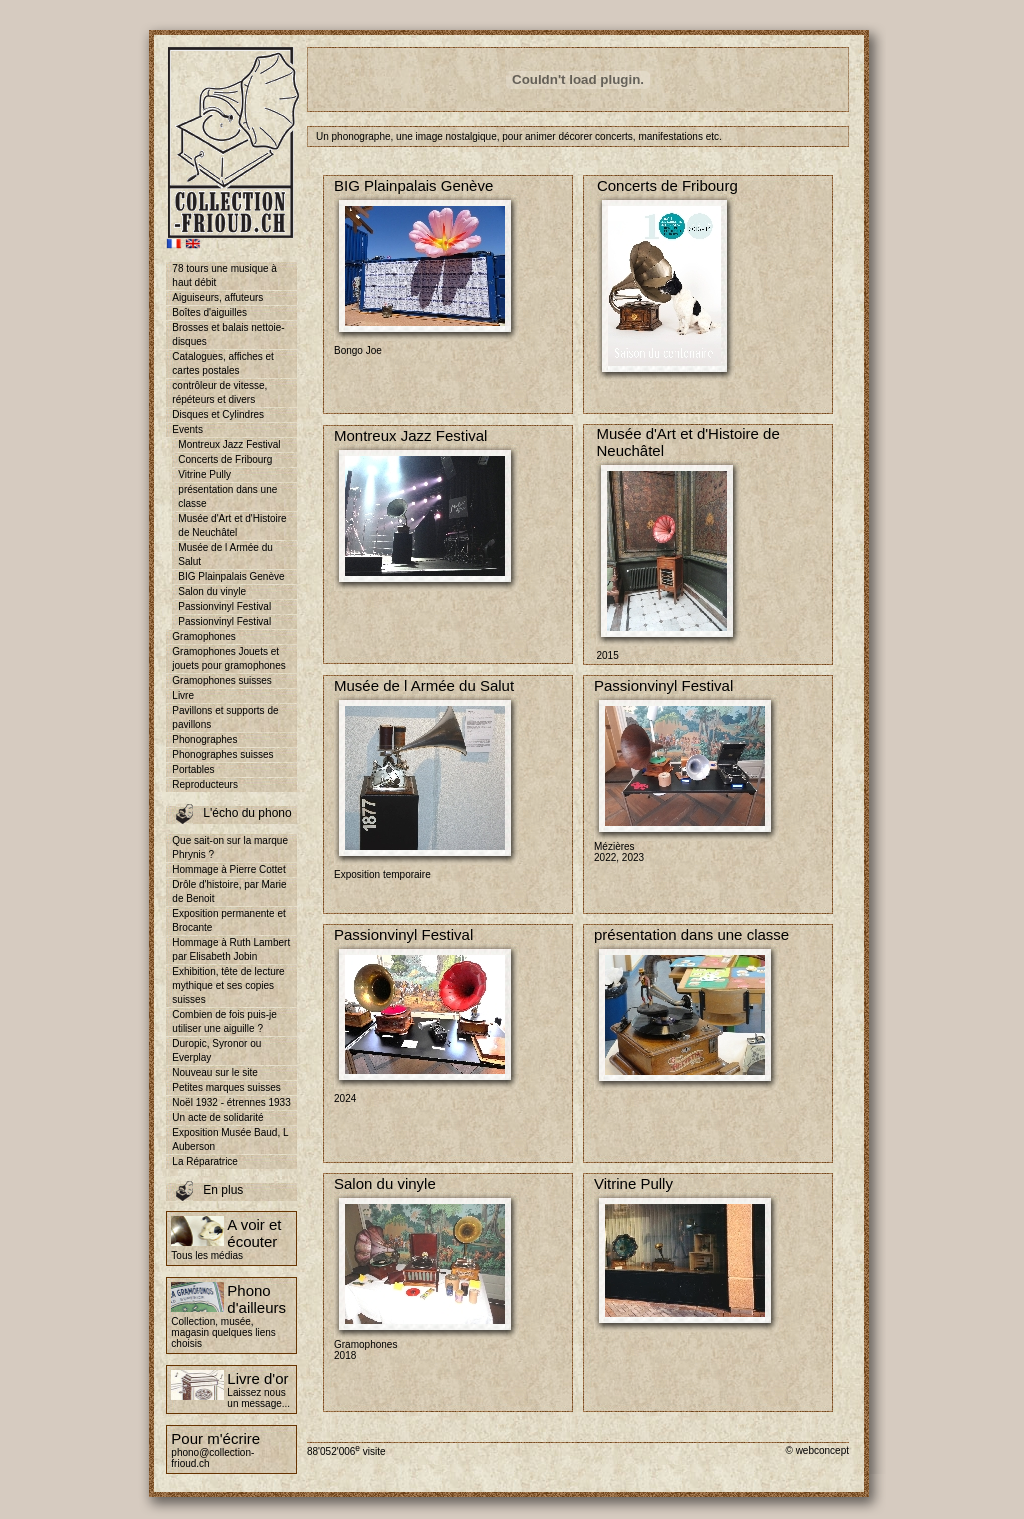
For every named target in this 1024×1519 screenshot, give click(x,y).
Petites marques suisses (226, 1087)
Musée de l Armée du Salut (225, 554)
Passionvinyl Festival (224, 606)
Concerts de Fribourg (225, 459)
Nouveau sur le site (215, 1072)
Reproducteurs (205, 784)
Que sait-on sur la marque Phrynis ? (230, 847)
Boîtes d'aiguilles (209, 312)
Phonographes (204, 739)
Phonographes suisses (222, 754)
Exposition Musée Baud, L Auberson (230, 1139)
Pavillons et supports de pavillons (225, 717)
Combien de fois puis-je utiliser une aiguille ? (224, 1021)
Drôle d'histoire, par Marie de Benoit (229, 891)
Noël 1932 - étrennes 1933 (231, 1102)
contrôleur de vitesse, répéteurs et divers (219, 392)
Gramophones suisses (222, 680)
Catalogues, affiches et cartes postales (223, 363)
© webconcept (817, 1450)
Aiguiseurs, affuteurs (217, 297)
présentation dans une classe (227, 496)
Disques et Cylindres (218, 414)
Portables (193, 769)
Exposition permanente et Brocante (228, 920)
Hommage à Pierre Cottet (228, 869)
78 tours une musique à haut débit (224, 275)
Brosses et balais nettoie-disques (228, 334)
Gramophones (203, 636)
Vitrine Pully (204, 474)
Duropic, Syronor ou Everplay (216, 1050)
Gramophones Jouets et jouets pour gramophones (228, 658)
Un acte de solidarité (217, 1117)
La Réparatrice (205, 1161)
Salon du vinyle (212, 591)
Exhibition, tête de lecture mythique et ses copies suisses (228, 985)
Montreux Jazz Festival (229, 444)
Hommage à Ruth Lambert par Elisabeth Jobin (231, 949)
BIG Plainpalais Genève (231, 576)
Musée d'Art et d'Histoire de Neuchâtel (232, 525)
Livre (183, 695)
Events (187, 429)
